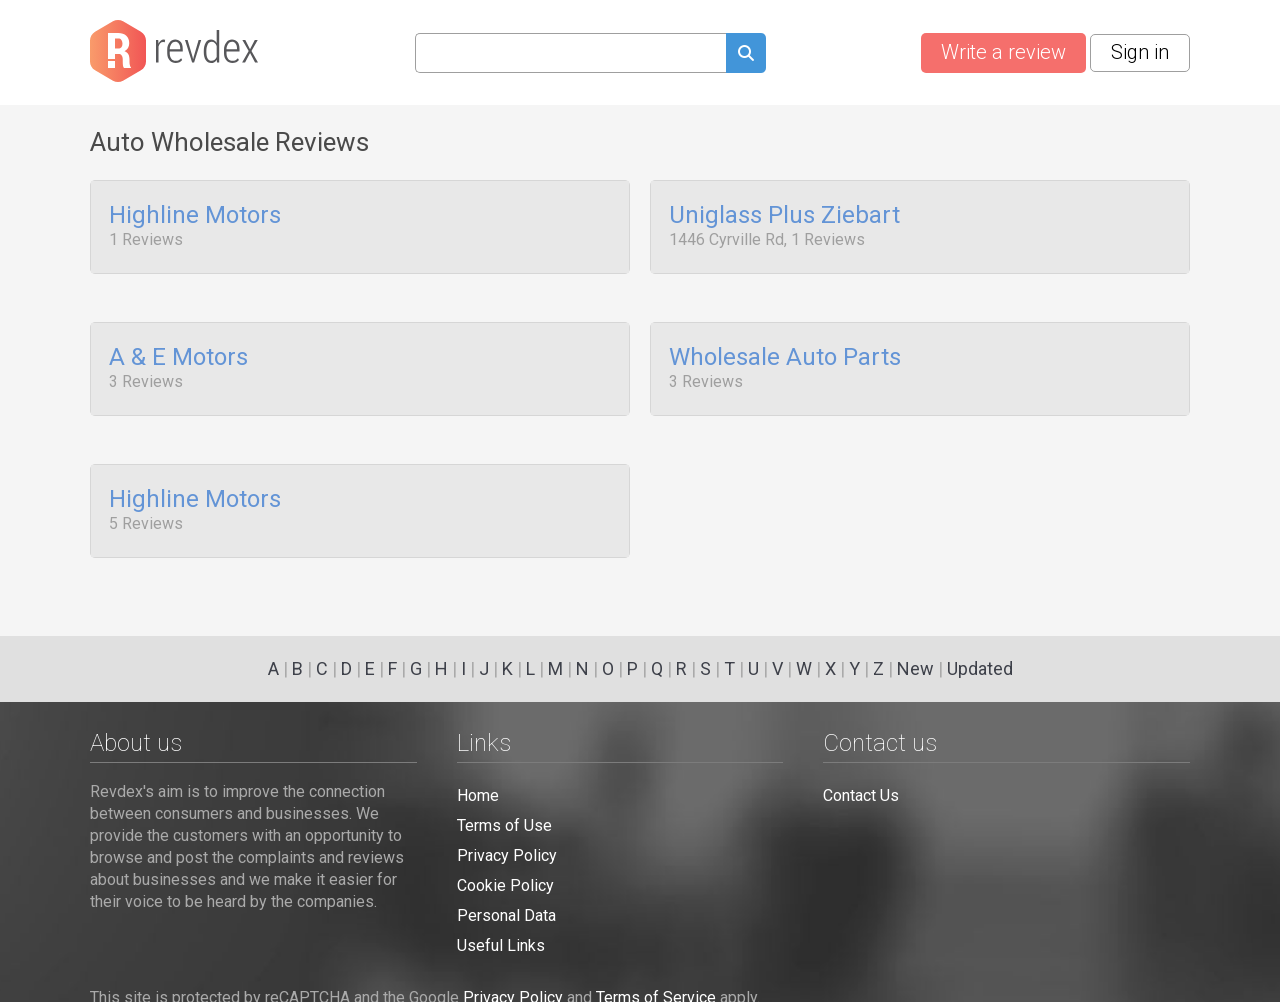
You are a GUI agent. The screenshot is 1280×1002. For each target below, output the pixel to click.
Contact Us (861, 795)
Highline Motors (195, 216)
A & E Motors (178, 352)
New (915, 668)
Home (478, 795)
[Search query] (570, 53)
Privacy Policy (507, 855)
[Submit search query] (746, 55)
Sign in (1140, 52)
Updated (980, 668)
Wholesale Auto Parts (785, 352)
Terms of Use (504, 825)
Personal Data (506, 915)
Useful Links (501, 945)
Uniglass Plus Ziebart (784, 216)
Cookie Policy (505, 885)
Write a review (1003, 52)
